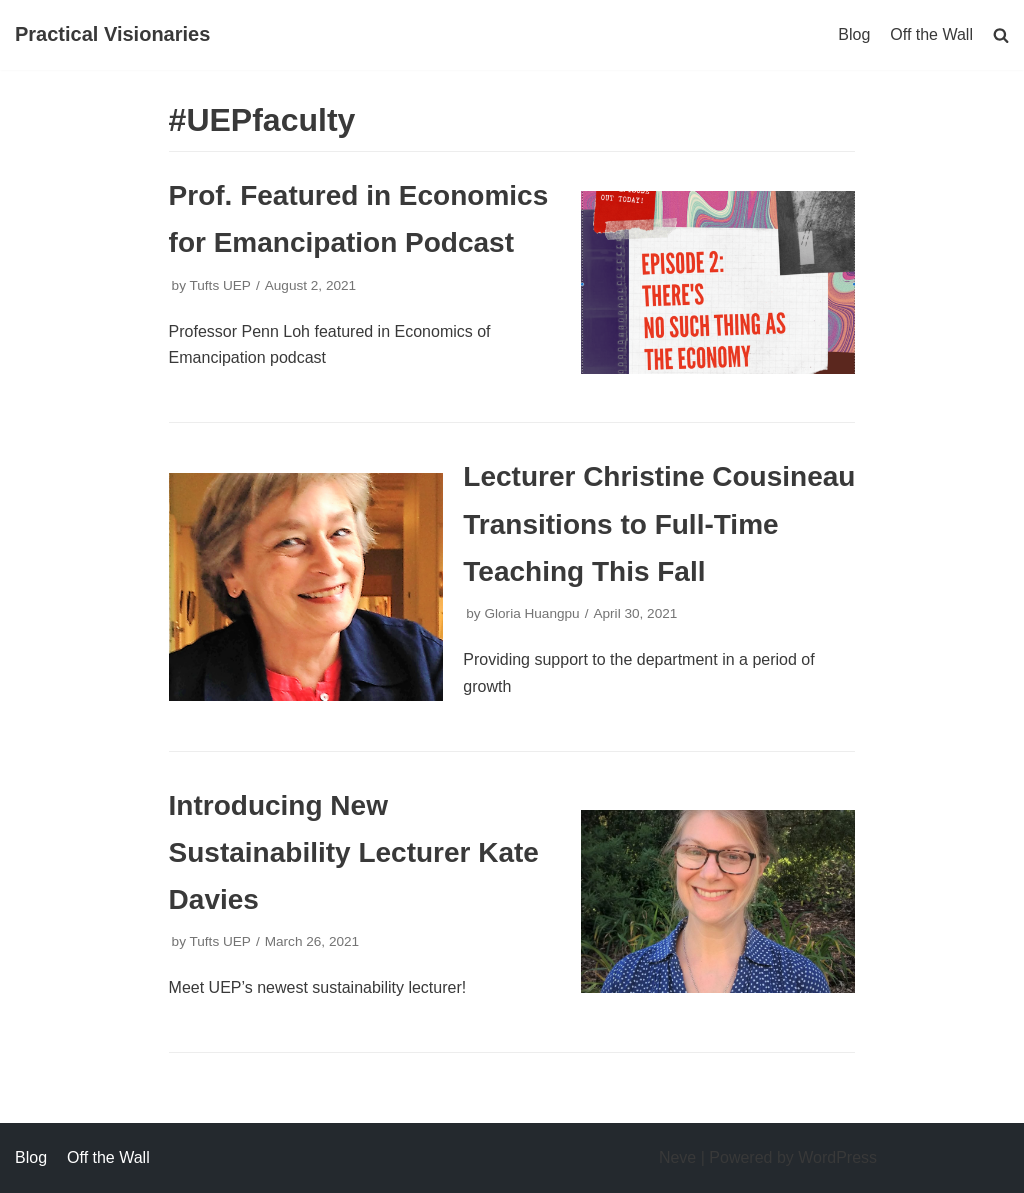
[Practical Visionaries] (112, 35)
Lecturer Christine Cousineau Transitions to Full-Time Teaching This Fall (659, 523)
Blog (854, 34)
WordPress (837, 1157)
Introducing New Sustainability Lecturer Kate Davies (354, 852)
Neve (677, 1157)
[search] (1001, 34)
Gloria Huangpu (531, 613)
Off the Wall (931, 34)
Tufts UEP (219, 285)
